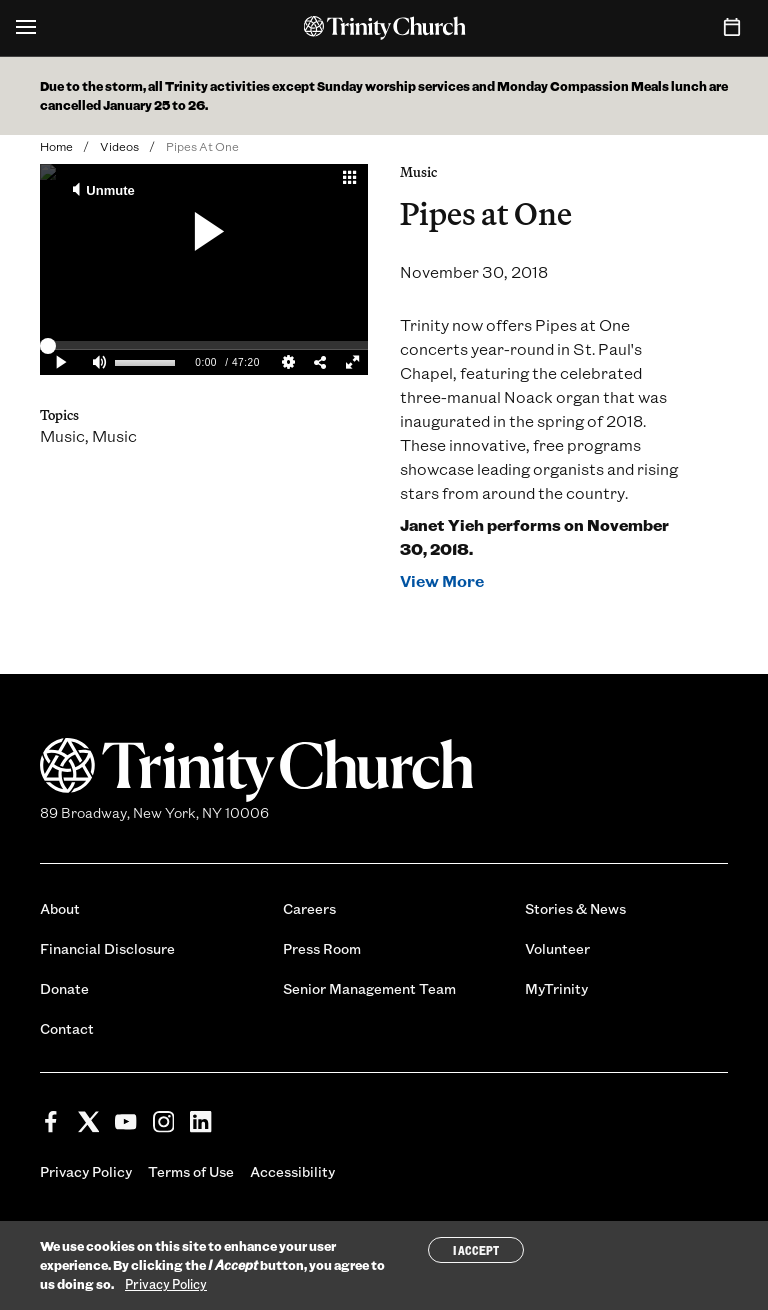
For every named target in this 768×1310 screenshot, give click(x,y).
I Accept (476, 1250)
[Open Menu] (26, 28)
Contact (67, 1028)
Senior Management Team (369, 988)
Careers (309, 908)
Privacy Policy (86, 1171)
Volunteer (557, 948)
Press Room (322, 948)
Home (56, 146)
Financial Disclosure (107, 948)
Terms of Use (191, 1171)
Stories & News (575, 908)
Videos (119, 146)
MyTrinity (556, 988)
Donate (64, 988)
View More (442, 580)
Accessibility (292, 1171)
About (60, 908)
